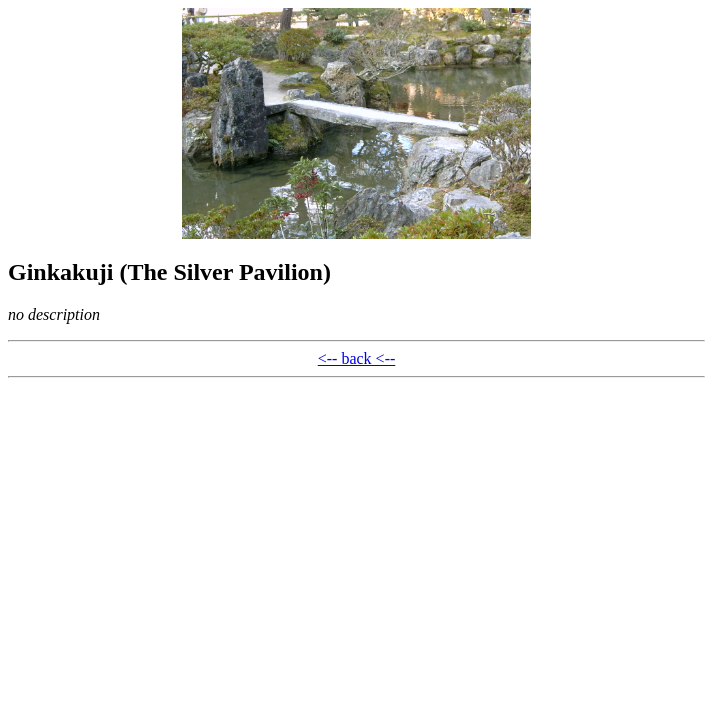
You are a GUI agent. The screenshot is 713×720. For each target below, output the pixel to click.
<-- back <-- (357, 358)
